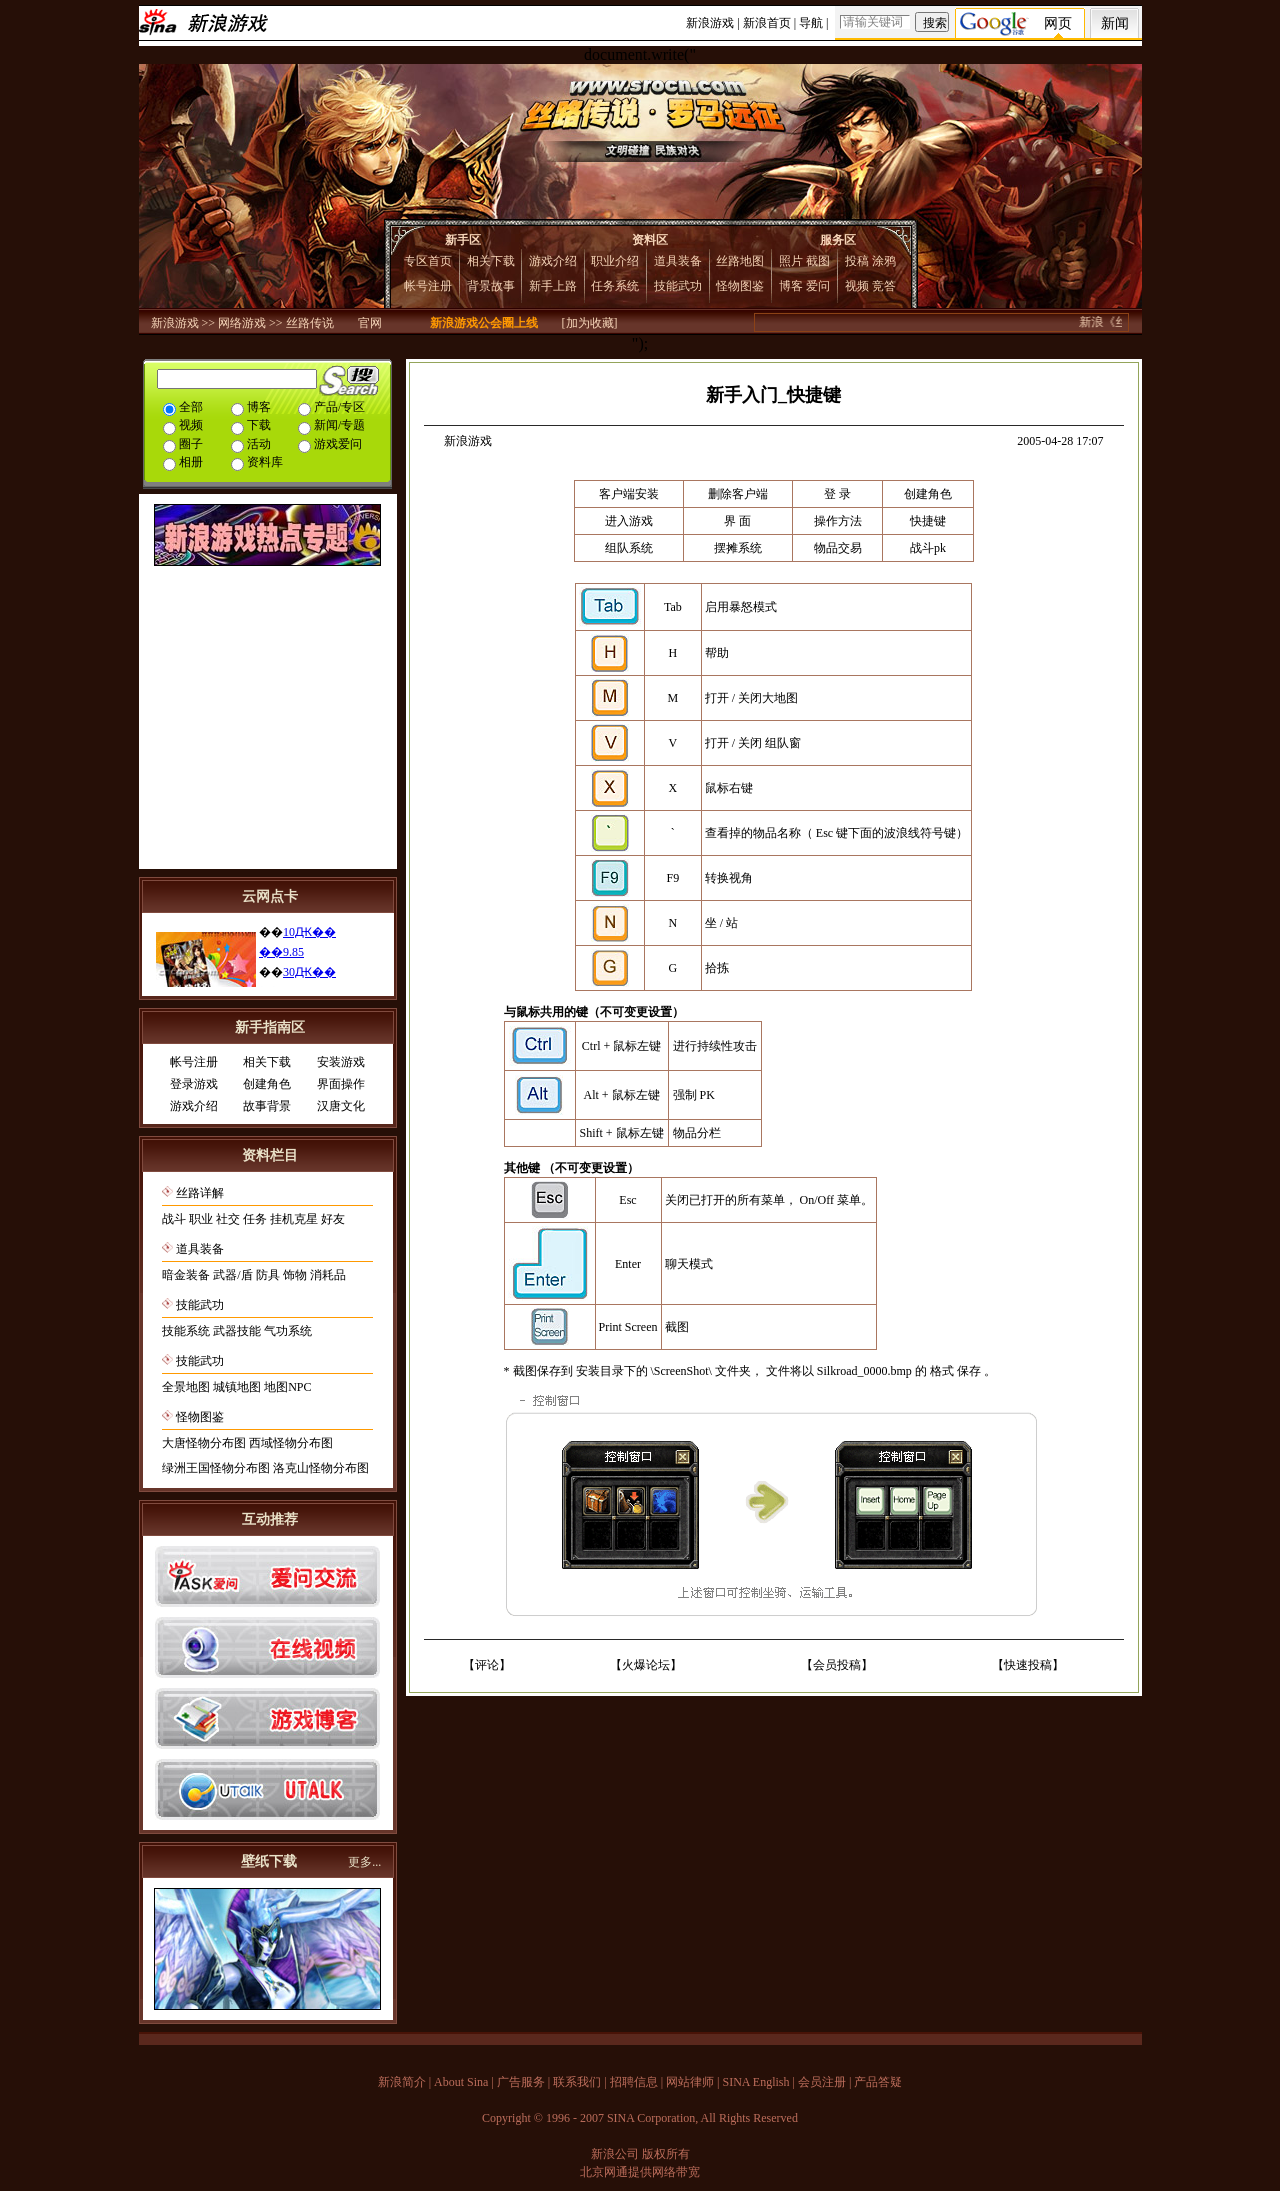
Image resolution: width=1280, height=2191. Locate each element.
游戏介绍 (553, 261)
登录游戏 (194, 1084)
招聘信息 (634, 2082)
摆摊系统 (738, 548)
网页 (1058, 23)
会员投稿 (837, 1665)
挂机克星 (294, 1219)
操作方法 (838, 521)
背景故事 (491, 286)
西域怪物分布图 (291, 1443)
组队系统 (629, 548)
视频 (857, 286)
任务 (255, 1219)
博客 (791, 286)
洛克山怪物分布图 (321, 1468)
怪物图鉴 (740, 286)
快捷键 (928, 521)
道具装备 (678, 261)
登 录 (837, 494)
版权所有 (666, 2154)
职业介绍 (615, 261)
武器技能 (237, 1331)
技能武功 (678, 286)
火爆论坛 (646, 1665)
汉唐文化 (341, 1106)
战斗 (174, 1219)
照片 (791, 261)
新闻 (1115, 23)
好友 (333, 1219)
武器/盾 (232, 1275)
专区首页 (428, 261)
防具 (268, 1275)
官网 (370, 323)
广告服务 (521, 2082)
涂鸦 (884, 261)
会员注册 (822, 2082)
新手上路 (553, 286)
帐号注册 (428, 286)
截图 (818, 261)
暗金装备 (186, 1275)
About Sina (461, 2082)
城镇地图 (237, 1387)
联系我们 (577, 2082)
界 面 (737, 521)
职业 (201, 1219)
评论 (487, 1665)
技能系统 (186, 1331)
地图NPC (287, 1387)
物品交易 (838, 548)
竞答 (884, 286)
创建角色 (267, 1084)
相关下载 (491, 261)
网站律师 (690, 2082)
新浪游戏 (710, 23)
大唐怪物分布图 (204, 1443)
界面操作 (341, 1084)
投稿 (857, 261)
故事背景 (267, 1106)
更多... (364, 1862)
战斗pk (928, 548)
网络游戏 (242, 323)
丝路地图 (740, 261)
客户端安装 (629, 494)
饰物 (295, 1275)
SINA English (755, 2082)
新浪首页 (767, 23)
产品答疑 (878, 2082)
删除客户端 (738, 494)
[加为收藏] (590, 323)
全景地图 (186, 1387)
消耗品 (328, 1275)
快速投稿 (1028, 1665)
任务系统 (615, 286)
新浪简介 (402, 2082)
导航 (811, 23)
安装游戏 (341, 1062)
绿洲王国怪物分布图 (216, 1468)
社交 (228, 1219)
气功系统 (288, 1331)
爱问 (818, 286)
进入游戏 (629, 521)
